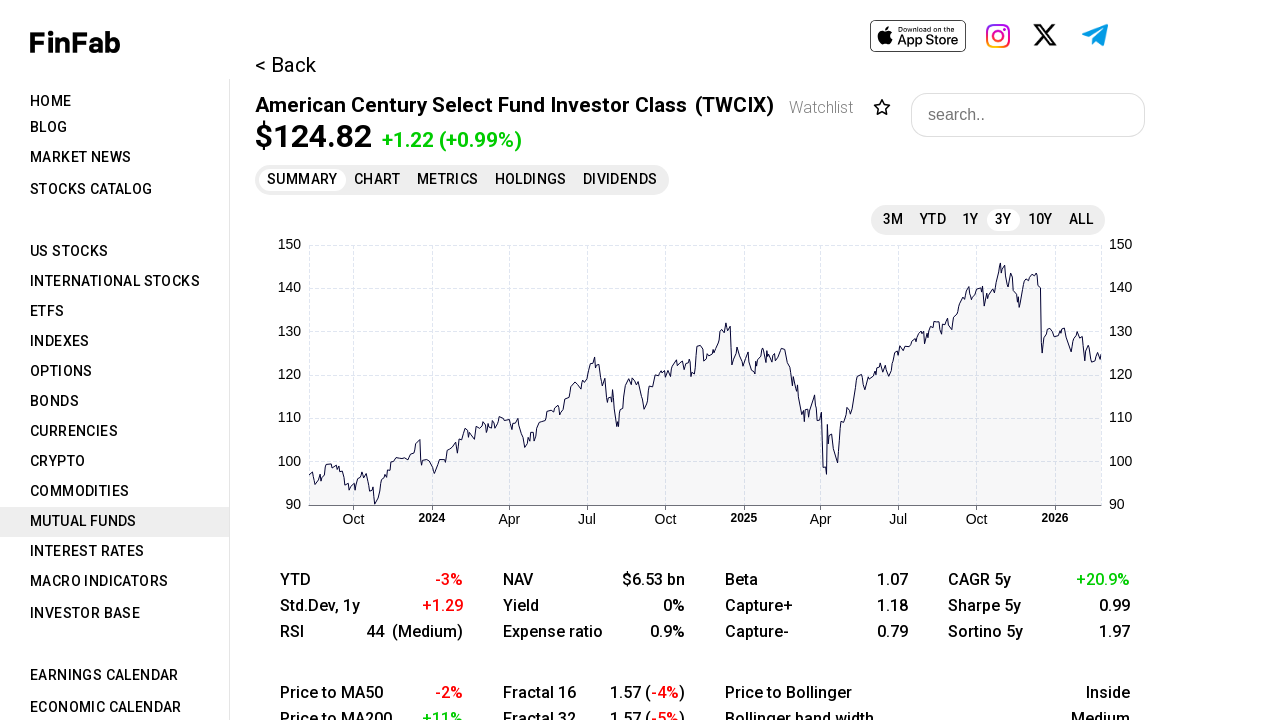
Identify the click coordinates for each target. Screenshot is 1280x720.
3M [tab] (893, 219)
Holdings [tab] (531, 179)
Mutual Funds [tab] (83, 521)
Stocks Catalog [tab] (91, 189)
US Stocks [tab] (69, 251)
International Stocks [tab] (115, 281)
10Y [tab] (1040, 219)
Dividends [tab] (620, 179)
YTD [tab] (933, 219)
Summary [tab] (302, 179)
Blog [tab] (49, 127)
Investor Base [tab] (85, 613)
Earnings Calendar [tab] (104, 675)
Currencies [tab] (74, 431)
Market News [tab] (80, 157)
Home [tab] (51, 101)
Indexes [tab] (60, 341)
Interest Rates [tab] (87, 551)
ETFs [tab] (47, 311)
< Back (285, 65)
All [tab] (1081, 219)
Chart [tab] (377, 179)
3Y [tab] (1003, 219)
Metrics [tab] (448, 179)
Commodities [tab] (79, 491)
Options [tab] (61, 371)
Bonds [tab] (54, 401)
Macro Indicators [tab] (99, 581)
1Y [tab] (970, 219)
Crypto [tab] (57, 461)
